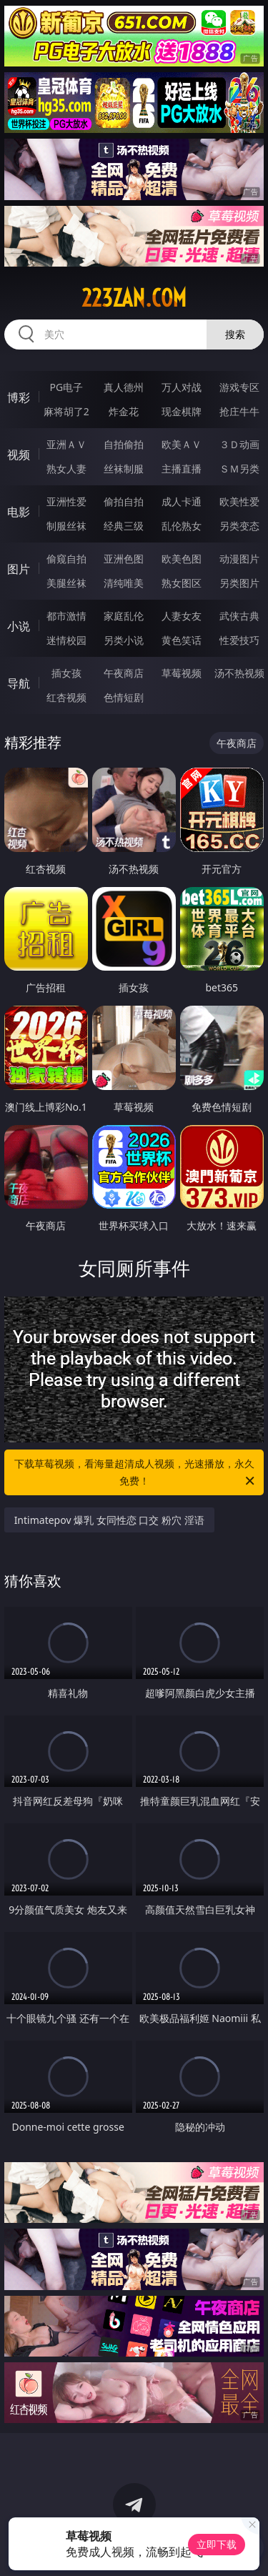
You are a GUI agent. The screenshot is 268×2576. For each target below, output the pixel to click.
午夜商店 (124, 673)
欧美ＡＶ (182, 444)
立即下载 (217, 2544)
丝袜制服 (124, 468)
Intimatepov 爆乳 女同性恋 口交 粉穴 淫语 (109, 1520)
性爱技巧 (239, 640)
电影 (18, 512)
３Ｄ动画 (239, 444)
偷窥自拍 (66, 558)
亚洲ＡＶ (66, 444)
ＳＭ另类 (239, 468)
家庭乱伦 (124, 616)
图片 (18, 569)
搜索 (235, 334)
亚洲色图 (124, 558)
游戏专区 (239, 387)
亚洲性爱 (66, 501)
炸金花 (124, 411)
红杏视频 (66, 697)
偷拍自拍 (124, 501)
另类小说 (124, 640)
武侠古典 (239, 616)
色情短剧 (124, 697)
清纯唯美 (124, 583)
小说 (18, 626)
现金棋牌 (182, 411)
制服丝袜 (66, 525)
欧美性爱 (239, 501)
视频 (18, 454)
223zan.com (134, 298)
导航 (18, 683)
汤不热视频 (239, 673)
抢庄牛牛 (239, 411)
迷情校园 (66, 640)
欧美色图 (182, 558)
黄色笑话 (182, 640)
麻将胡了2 (66, 411)
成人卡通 (182, 501)
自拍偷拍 (124, 444)
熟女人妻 (66, 468)
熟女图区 (182, 583)
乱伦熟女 (182, 525)
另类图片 (239, 583)
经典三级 (124, 525)
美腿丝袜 (66, 583)
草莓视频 (182, 673)
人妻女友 (182, 616)
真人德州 (124, 387)
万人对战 (182, 387)
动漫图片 (239, 558)
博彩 (18, 397)
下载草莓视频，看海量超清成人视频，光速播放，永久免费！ (135, 1473)
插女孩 (66, 673)
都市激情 (66, 616)
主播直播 (182, 468)
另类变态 (239, 525)
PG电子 (66, 387)
